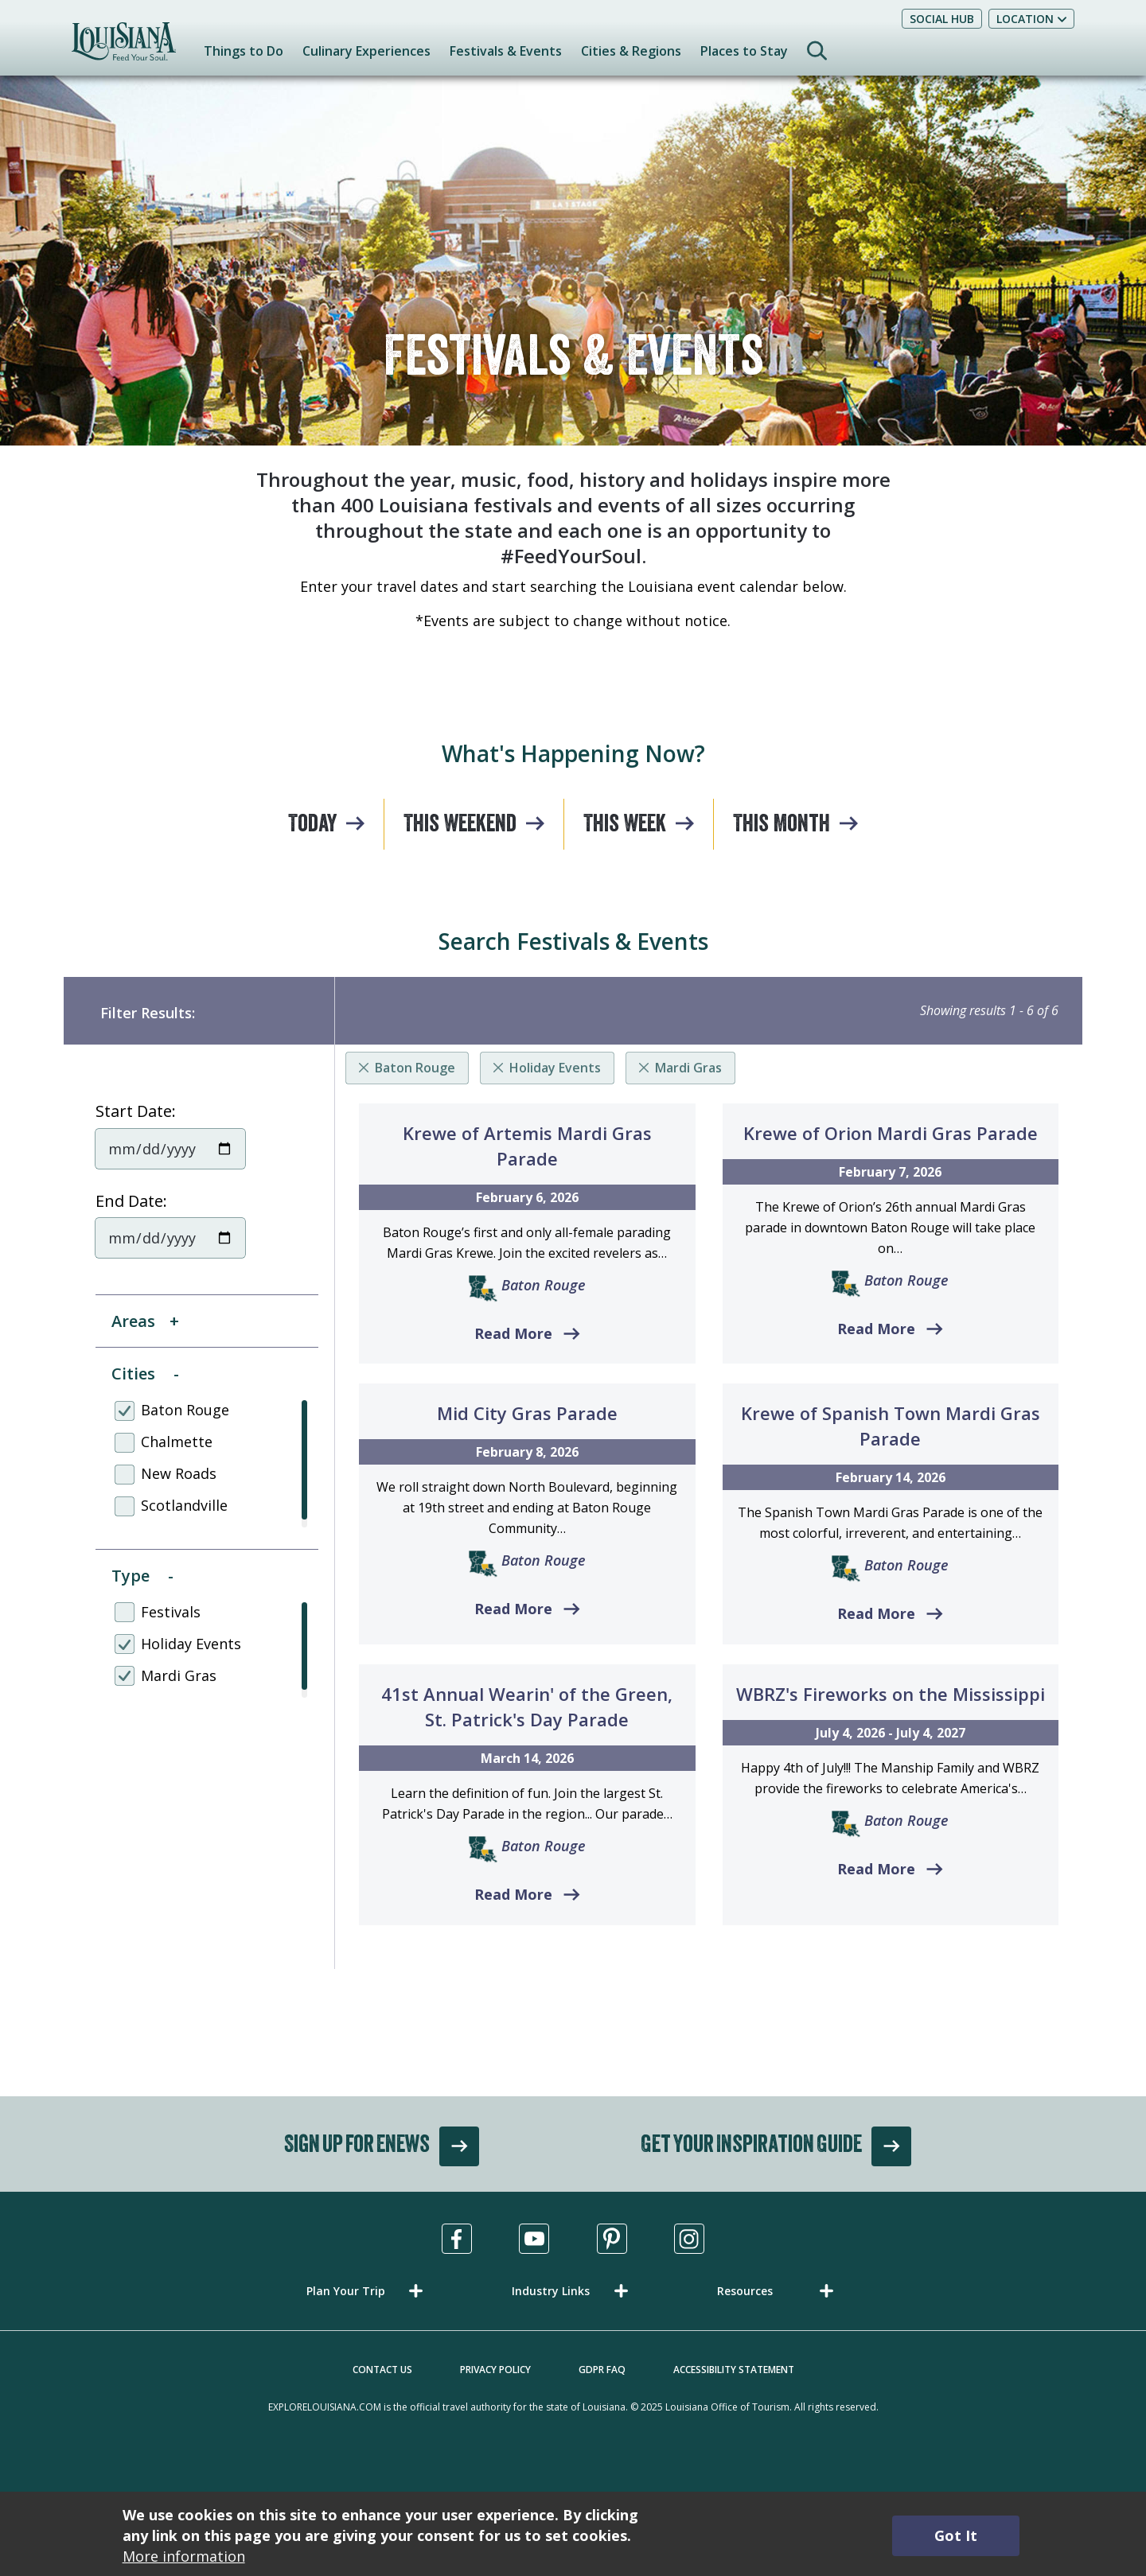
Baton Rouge (543, 1284)
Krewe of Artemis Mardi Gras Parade (527, 1145)
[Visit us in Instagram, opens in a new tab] (689, 2239)
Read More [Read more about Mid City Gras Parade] (513, 1608)
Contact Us (382, 2369)
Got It (955, 2535)
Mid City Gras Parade (527, 1413)
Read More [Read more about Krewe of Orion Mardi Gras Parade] (876, 1328)
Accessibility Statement (733, 2369)
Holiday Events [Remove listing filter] (555, 1067)
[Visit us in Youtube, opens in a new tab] (534, 2239)
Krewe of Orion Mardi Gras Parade (890, 1133)
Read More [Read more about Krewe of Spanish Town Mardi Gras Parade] (876, 1613)
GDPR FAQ (602, 2369)
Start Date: (136, 1111)
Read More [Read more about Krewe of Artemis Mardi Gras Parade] (513, 1333)
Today (312, 826)
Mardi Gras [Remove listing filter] (688, 1067)
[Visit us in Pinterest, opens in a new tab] (612, 2239)
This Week (624, 826)
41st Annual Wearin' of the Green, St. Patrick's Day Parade (526, 1706)
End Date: (131, 1201)
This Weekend (459, 826)
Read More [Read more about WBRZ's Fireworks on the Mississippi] (876, 1868)
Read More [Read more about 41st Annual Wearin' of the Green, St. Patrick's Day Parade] (513, 1894)
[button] (367, 2290)
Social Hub (942, 18)
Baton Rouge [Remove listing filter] (415, 1067)
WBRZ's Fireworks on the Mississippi (890, 1694)
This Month (781, 826)
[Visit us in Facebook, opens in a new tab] (457, 2239)
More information (184, 2556)
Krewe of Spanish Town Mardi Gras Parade (890, 1425)
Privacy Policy (495, 2369)
